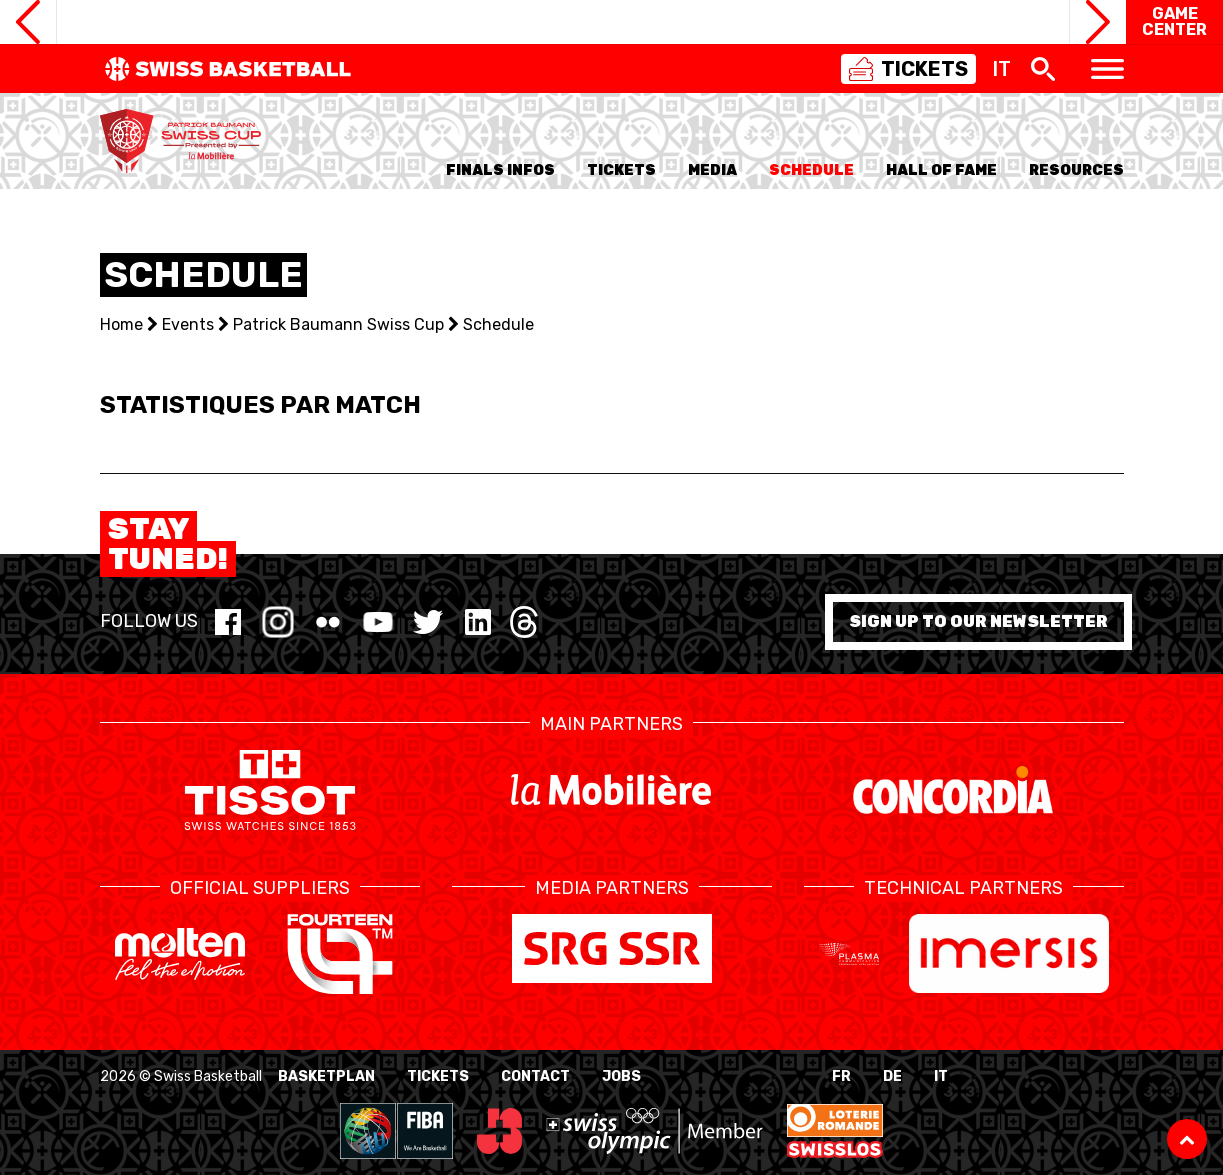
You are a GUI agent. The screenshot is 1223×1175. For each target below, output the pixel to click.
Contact (535, 1076)
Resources (1076, 170)
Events (188, 324)
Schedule (811, 170)
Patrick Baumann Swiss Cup (338, 324)
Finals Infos (500, 170)
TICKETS (621, 170)
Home (121, 324)
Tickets (438, 1076)
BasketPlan (326, 1076)
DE (892, 1076)
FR (841, 1076)
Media (712, 170)
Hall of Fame (941, 170)
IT (941, 1076)
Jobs (621, 1076)
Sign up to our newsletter (978, 621)
